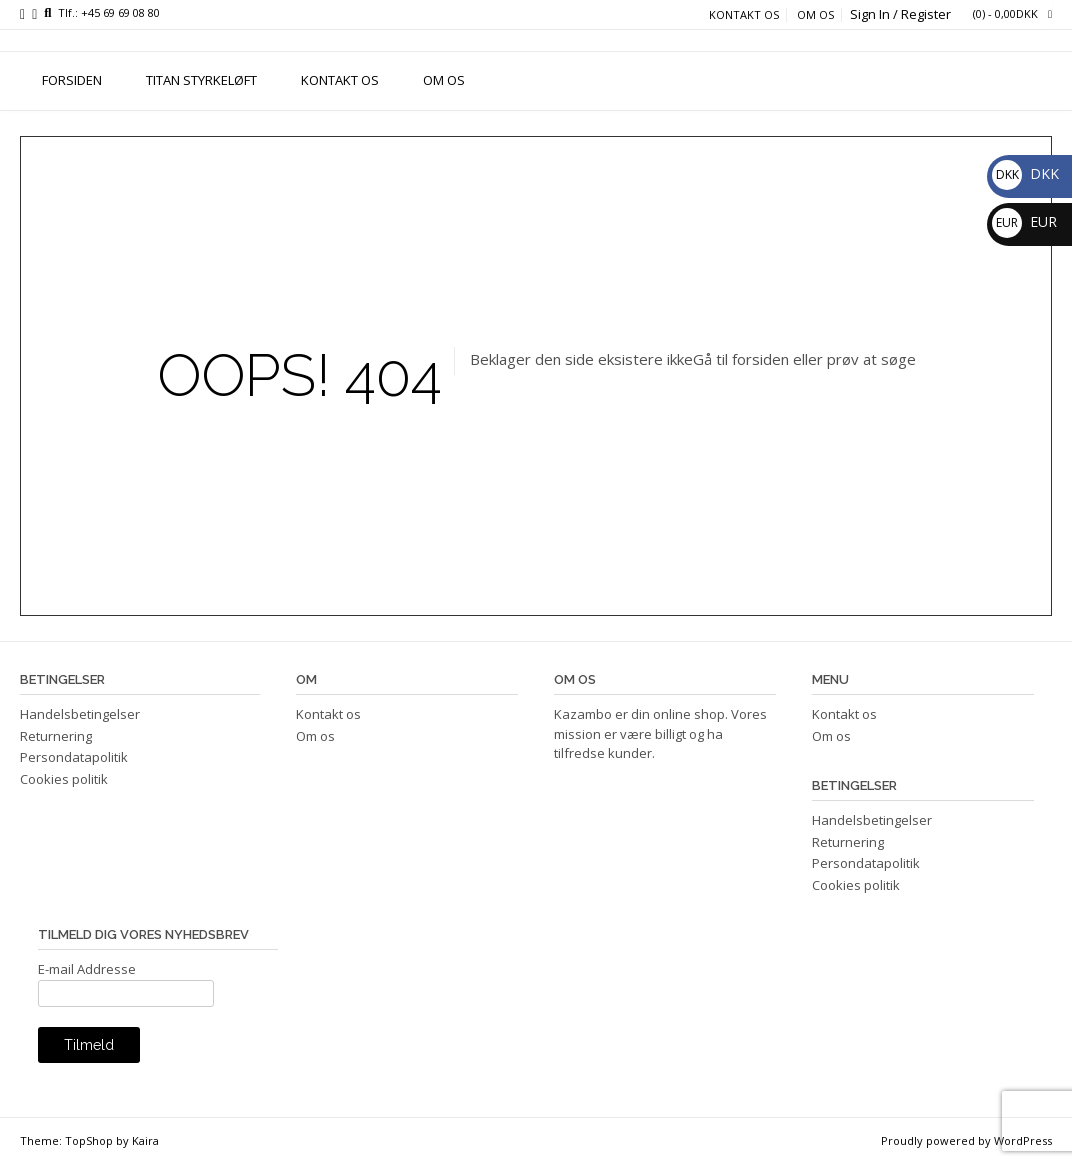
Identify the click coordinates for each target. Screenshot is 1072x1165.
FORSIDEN (72, 80)
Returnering (56, 736)
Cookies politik (64, 779)
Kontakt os (744, 15)
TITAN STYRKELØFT (201, 80)
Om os (815, 15)
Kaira (145, 1140)
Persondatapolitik (74, 757)
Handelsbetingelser (80, 714)
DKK (1025, 173)
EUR (1024, 221)
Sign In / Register (900, 14)
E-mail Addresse (87, 969)
